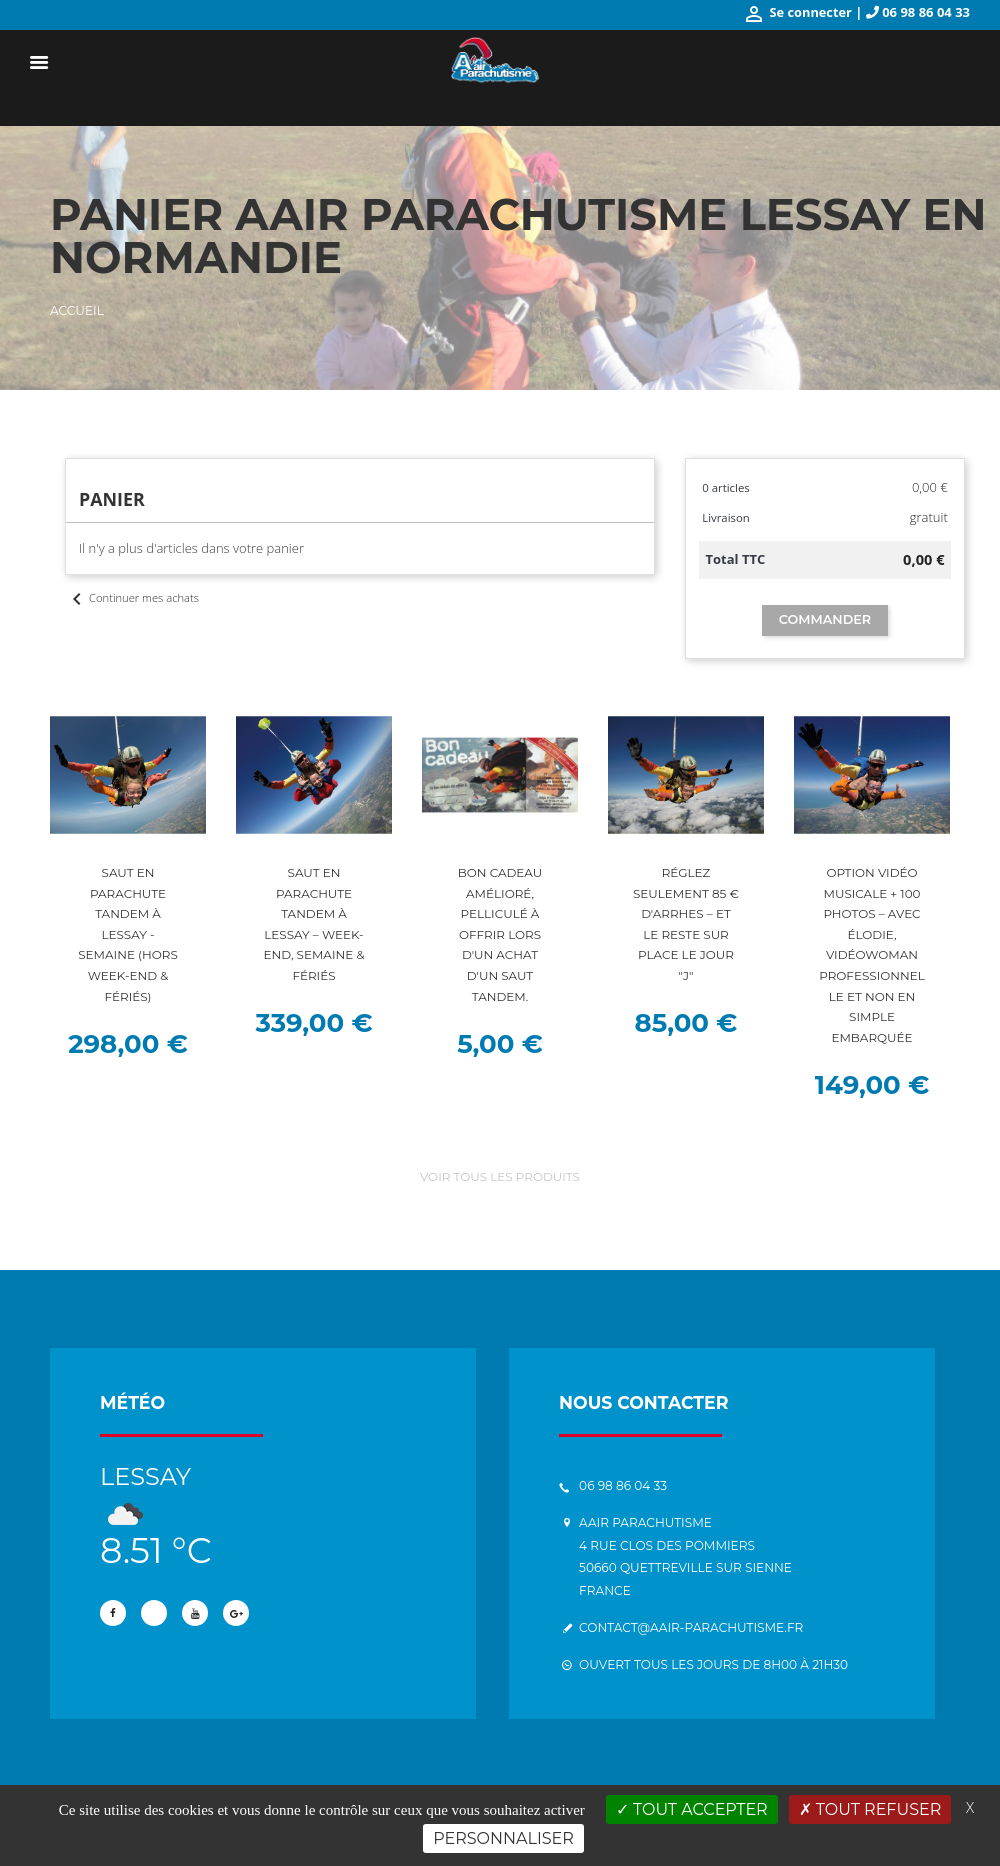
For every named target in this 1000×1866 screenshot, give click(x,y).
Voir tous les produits (500, 1177)
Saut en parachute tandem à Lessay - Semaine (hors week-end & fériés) (128, 935)
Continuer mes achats (133, 597)
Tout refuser (870, 1809)
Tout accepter (692, 1809)
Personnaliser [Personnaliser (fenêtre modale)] (503, 1838)
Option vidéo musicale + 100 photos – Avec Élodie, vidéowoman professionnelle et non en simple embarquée (872, 956)
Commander (825, 620)
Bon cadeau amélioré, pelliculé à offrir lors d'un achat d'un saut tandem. (500, 935)
